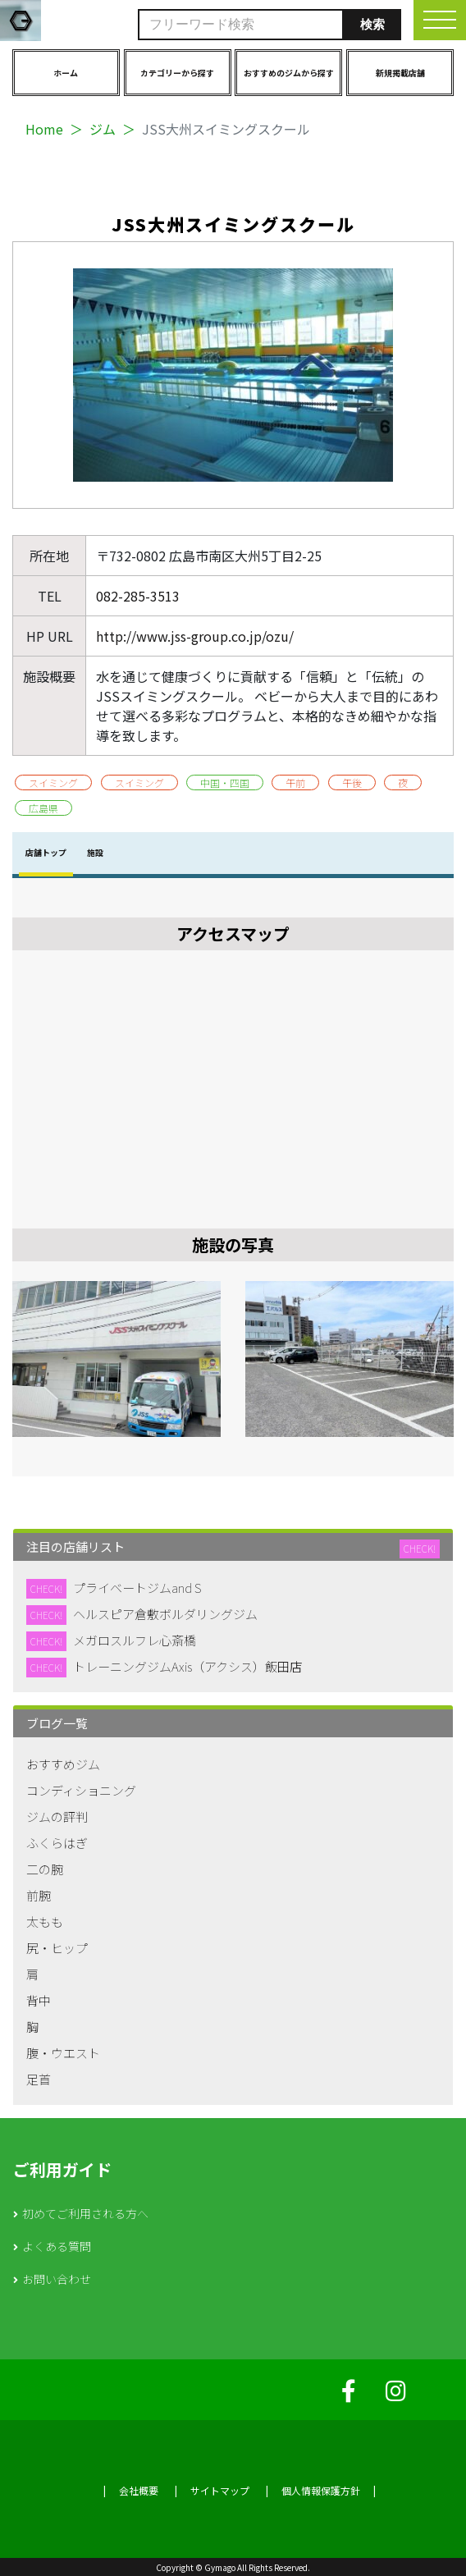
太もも (44, 1921)
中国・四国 (224, 782)
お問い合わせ (56, 2279)
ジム (102, 129)
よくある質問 (56, 2246)
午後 (352, 782)
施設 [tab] (95, 852)
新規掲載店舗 (400, 72)
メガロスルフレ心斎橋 (134, 1640)
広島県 (43, 808)
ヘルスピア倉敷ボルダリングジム (165, 1613)
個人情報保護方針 (320, 2490)
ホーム (65, 72)
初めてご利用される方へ (85, 2213)
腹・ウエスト (63, 2052)
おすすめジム (63, 1764)
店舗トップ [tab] (45, 852)
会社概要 (138, 2490)
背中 (38, 2000)
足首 (38, 2079)
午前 (295, 782)
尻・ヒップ (57, 1947)
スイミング (53, 782)
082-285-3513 (138, 596)
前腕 (38, 1895)
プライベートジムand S (137, 1587)
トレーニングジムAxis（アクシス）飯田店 (187, 1666)
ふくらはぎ (57, 1842)
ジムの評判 (57, 1816)
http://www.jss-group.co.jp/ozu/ (195, 636)
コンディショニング (81, 1790)
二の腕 (44, 1869)
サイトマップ (219, 2490)
